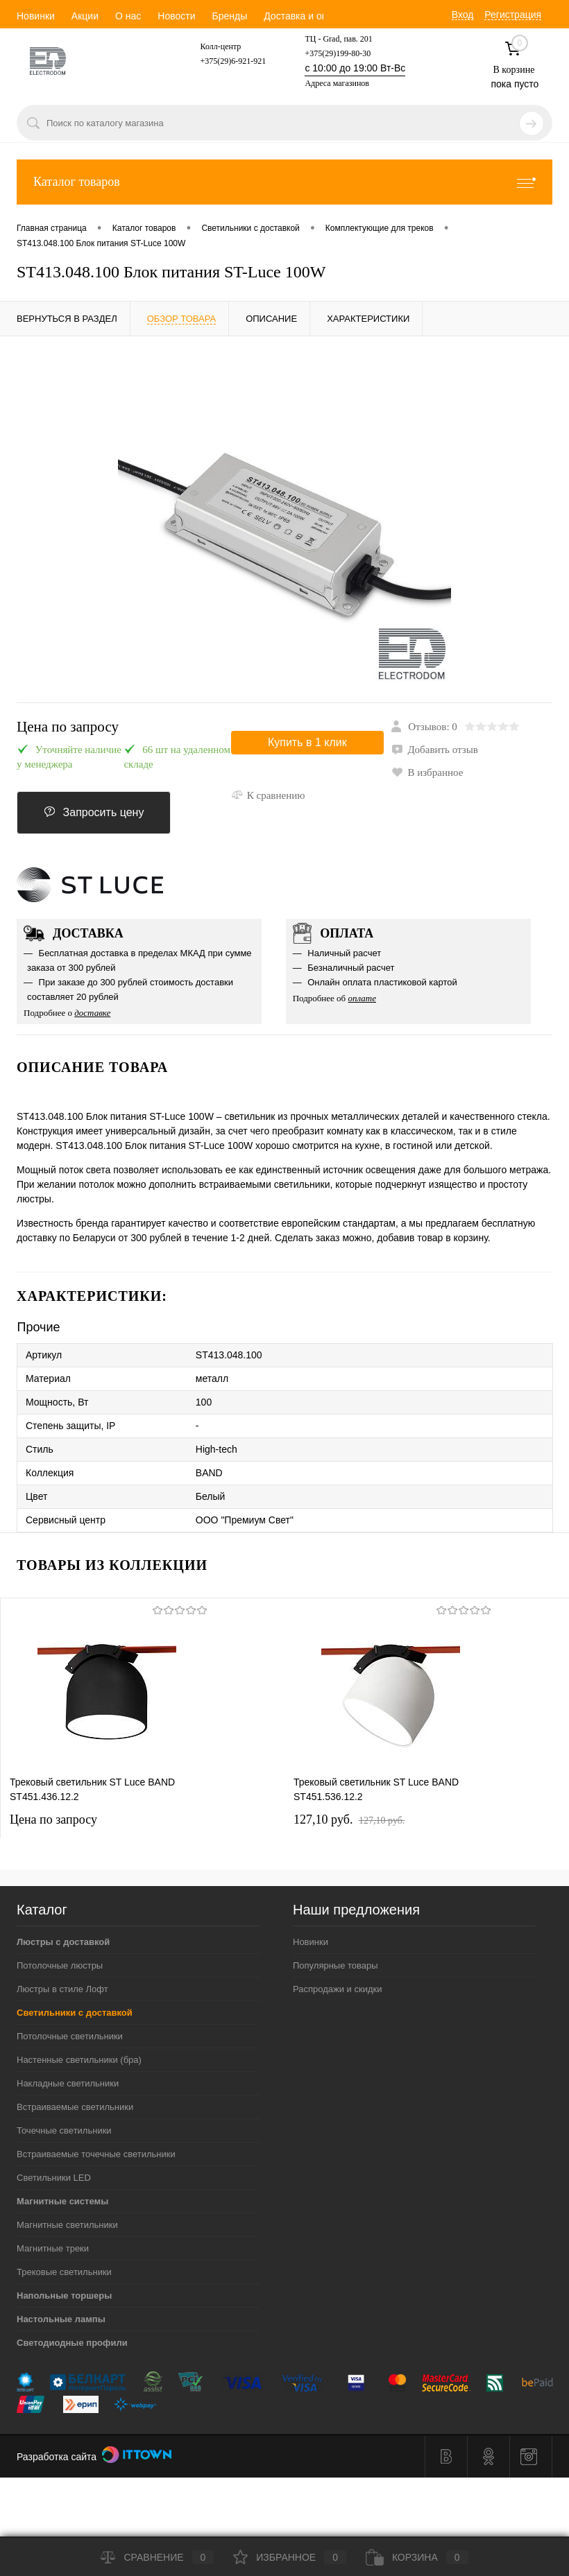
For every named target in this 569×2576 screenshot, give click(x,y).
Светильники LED (54, 2177)
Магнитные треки (53, 2248)
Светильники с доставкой (75, 2012)
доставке (92, 1013)
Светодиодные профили (72, 2342)
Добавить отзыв (434, 749)
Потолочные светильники (70, 2036)
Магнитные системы (62, 2201)
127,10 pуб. (349, 1819)
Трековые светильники (64, 2272)
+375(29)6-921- (227, 61)
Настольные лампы (61, 2319)
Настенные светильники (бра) (79, 2060)
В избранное (427, 772)
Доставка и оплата (306, 15)
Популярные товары (335, 1965)
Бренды (229, 15)
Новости (176, 15)
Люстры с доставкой (63, 1942)
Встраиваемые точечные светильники (96, 2154)
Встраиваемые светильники (75, 2107)
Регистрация (512, 14)
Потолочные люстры (60, 1965)
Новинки (36, 15)
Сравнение (157, 2557)
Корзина (417, 2557)
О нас (128, 15)
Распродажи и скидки (337, 1989)
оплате (362, 998)
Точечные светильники (64, 2130)
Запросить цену (94, 812)
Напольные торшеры (64, 2295)
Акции (85, 15)
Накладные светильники (68, 2083)
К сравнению (268, 795)
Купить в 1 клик (307, 742)
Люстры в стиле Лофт (62, 1989)
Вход (463, 14)
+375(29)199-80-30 (338, 53)
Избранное (289, 2557)
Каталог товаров (284, 182)
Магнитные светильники (67, 2225)
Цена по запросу (68, 727)
